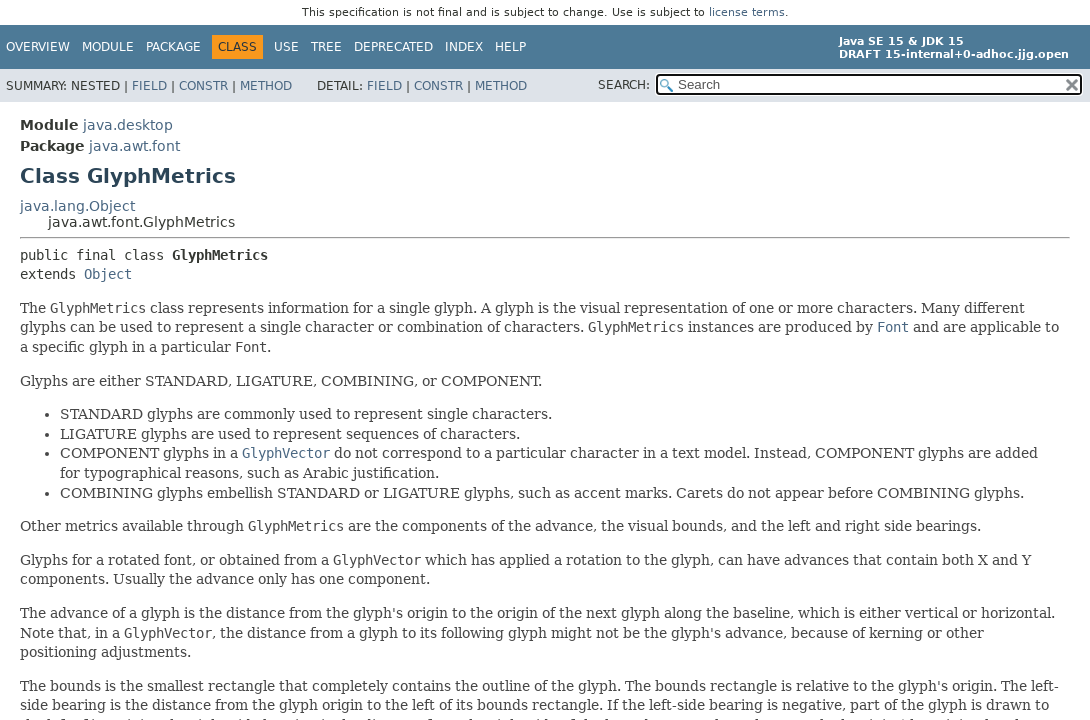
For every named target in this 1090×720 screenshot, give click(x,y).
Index (464, 47)
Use (286, 47)
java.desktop (128, 125)
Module (108, 47)
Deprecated (393, 47)
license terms (747, 12)
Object (108, 274)
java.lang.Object (77, 206)
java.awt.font (134, 146)
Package (173, 47)
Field (149, 86)
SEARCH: (624, 85)
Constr (203, 86)
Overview (38, 47)
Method (266, 86)
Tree (326, 47)
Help (510, 47)
